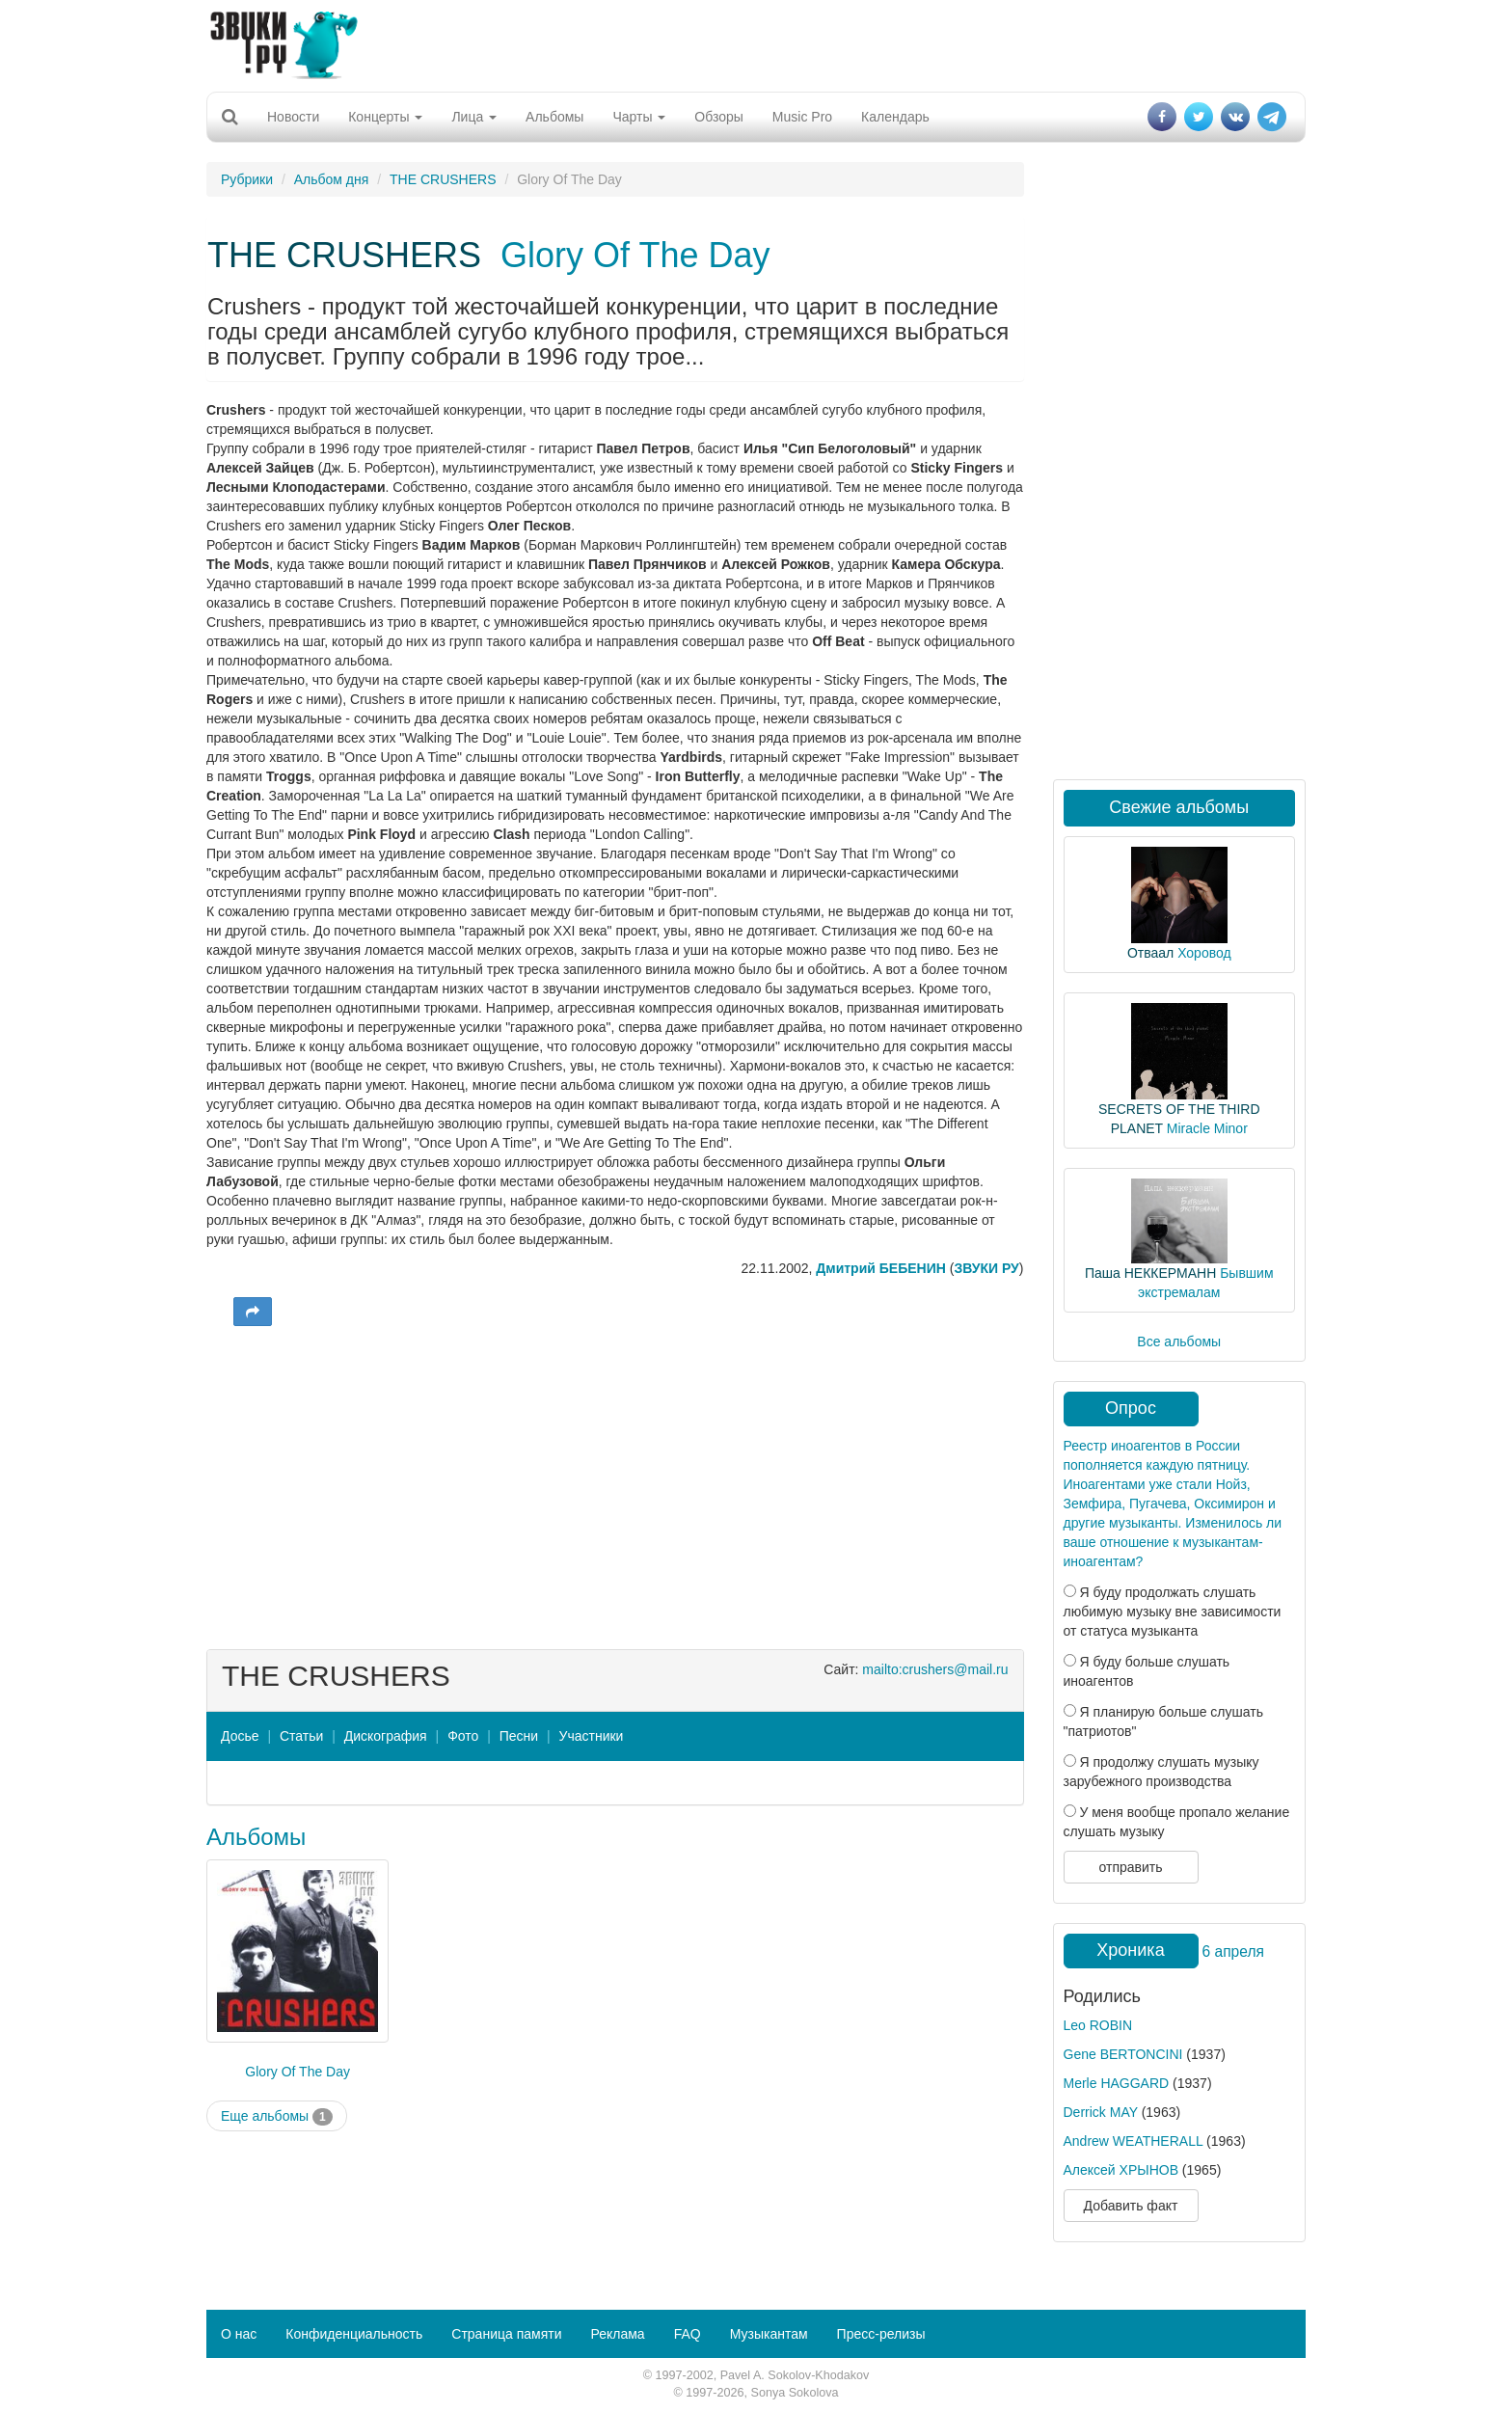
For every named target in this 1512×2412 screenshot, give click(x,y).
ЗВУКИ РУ (986, 1268)
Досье (240, 1736)
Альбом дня (331, 179)
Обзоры (718, 116)
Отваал (1150, 953)
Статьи (301, 1736)
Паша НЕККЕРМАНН (1150, 1273)
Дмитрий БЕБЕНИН (881, 1268)
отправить (1130, 1867)
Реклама (617, 2334)
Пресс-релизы (881, 2334)
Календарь (895, 116)
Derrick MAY (1101, 2112)
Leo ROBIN (1098, 2025)
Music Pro (802, 116)
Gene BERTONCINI (1123, 2054)
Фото (462, 1736)
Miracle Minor (1207, 1128)
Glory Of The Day (635, 255)
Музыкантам (769, 2334)
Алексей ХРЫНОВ (1121, 2170)
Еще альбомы (277, 2117)
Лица (474, 116)
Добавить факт (1131, 2205)
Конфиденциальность (353, 2334)
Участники (591, 1736)
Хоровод (1203, 953)
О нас (238, 2334)
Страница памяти (506, 2334)
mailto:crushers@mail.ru (935, 1669)
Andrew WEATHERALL (1133, 2141)
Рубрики (247, 179)
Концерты (385, 116)
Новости (293, 116)
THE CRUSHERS (443, 179)
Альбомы (554, 116)
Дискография (385, 1736)
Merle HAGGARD (1117, 2083)
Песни (519, 1736)
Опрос (1130, 1408)
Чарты (638, 116)
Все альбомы (1179, 1341)
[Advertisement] (756, 43)
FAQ (687, 2334)
